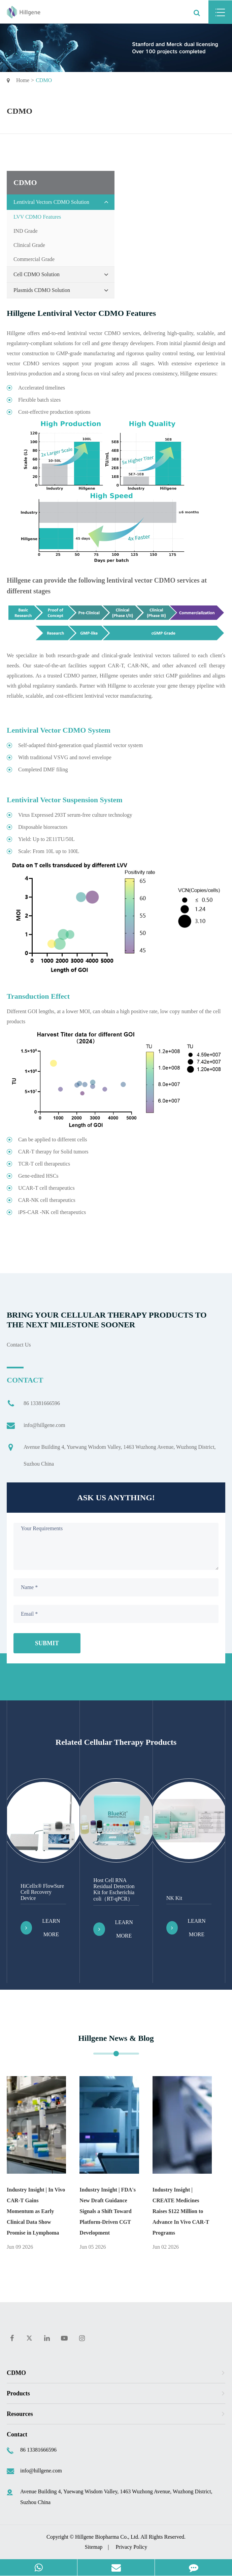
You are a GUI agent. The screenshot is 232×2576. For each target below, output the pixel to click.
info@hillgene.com (36, 1425)
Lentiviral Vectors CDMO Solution (62, 202)
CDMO (44, 80)
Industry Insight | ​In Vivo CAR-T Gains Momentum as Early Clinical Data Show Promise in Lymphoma (36, 2211)
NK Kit (174, 1898)
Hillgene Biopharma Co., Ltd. (107, 2537)
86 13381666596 (33, 1403)
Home (22, 80)
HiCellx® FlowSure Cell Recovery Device (42, 1892)
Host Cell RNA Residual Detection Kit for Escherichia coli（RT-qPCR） (113, 1889)
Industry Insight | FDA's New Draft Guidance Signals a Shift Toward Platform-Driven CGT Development (107, 2211)
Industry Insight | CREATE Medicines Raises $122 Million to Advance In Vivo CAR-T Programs (181, 2211)
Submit (47, 1643)
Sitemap (93, 2547)
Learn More (40, 1927)
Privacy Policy (131, 2547)
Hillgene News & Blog (116, 2038)
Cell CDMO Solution (62, 274)
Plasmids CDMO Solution (62, 290)
